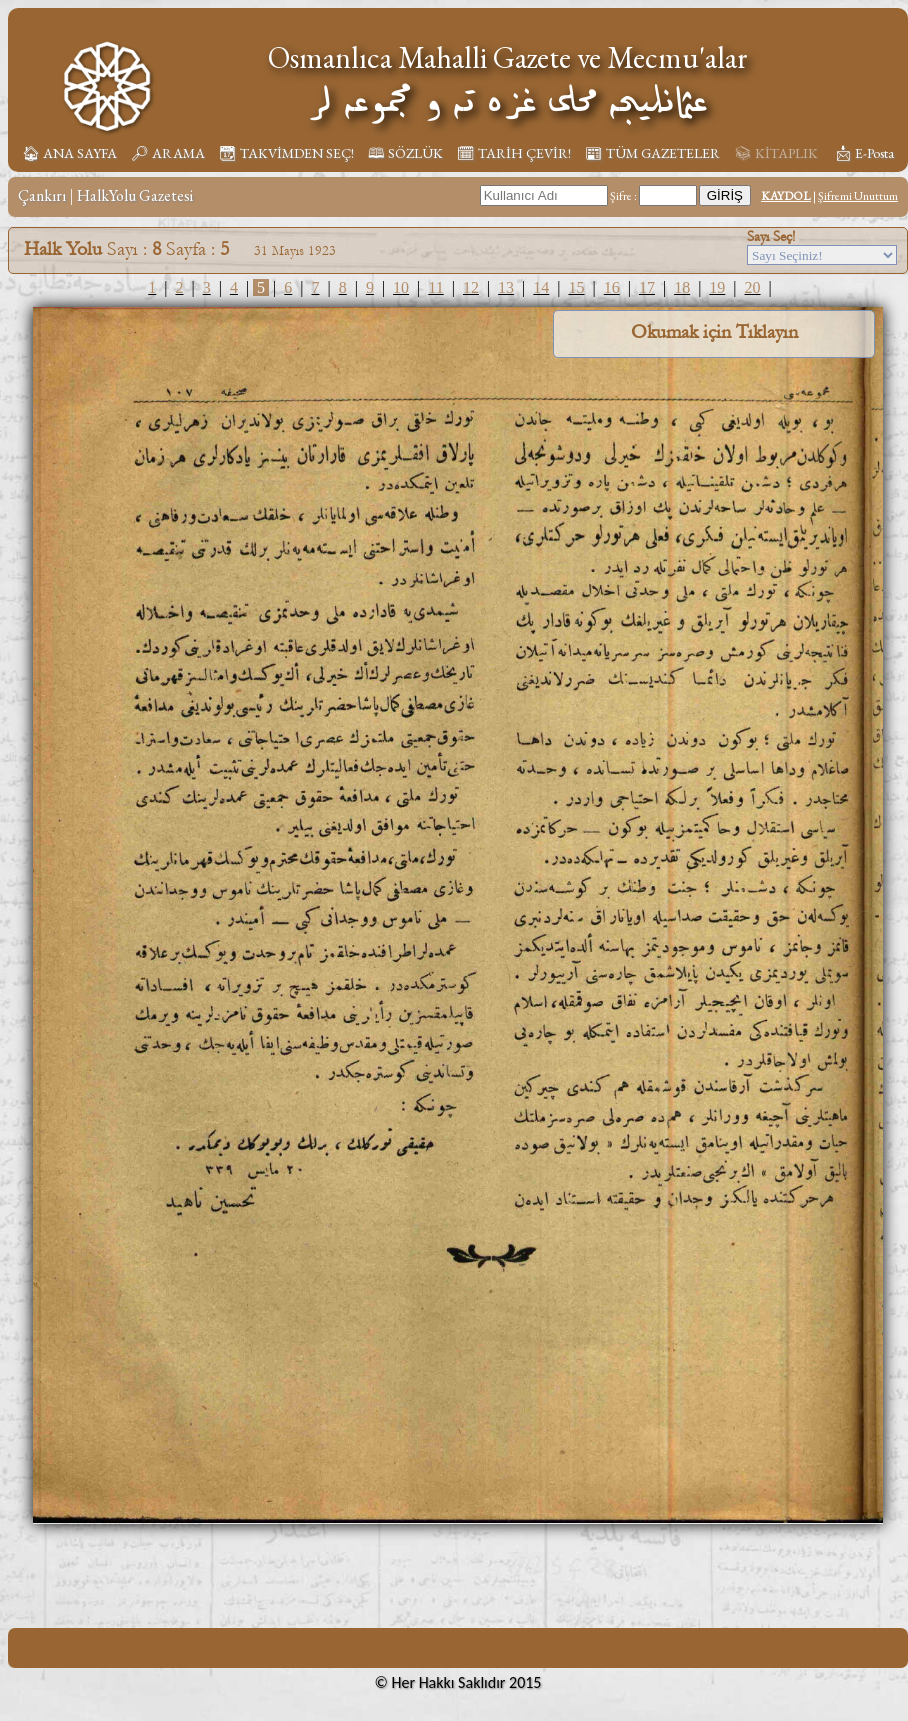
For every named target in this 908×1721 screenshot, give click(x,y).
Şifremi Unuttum (858, 196)
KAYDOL (786, 196)
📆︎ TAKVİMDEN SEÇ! (286, 153)
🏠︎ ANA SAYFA (69, 153)
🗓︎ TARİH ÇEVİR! (514, 153)
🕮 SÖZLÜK (405, 153)
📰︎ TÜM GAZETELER (652, 153)
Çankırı (42, 195)
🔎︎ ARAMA (168, 153)
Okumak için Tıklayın (714, 332)
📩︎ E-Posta (864, 153)
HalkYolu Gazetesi (135, 195)
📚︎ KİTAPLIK (776, 153)
